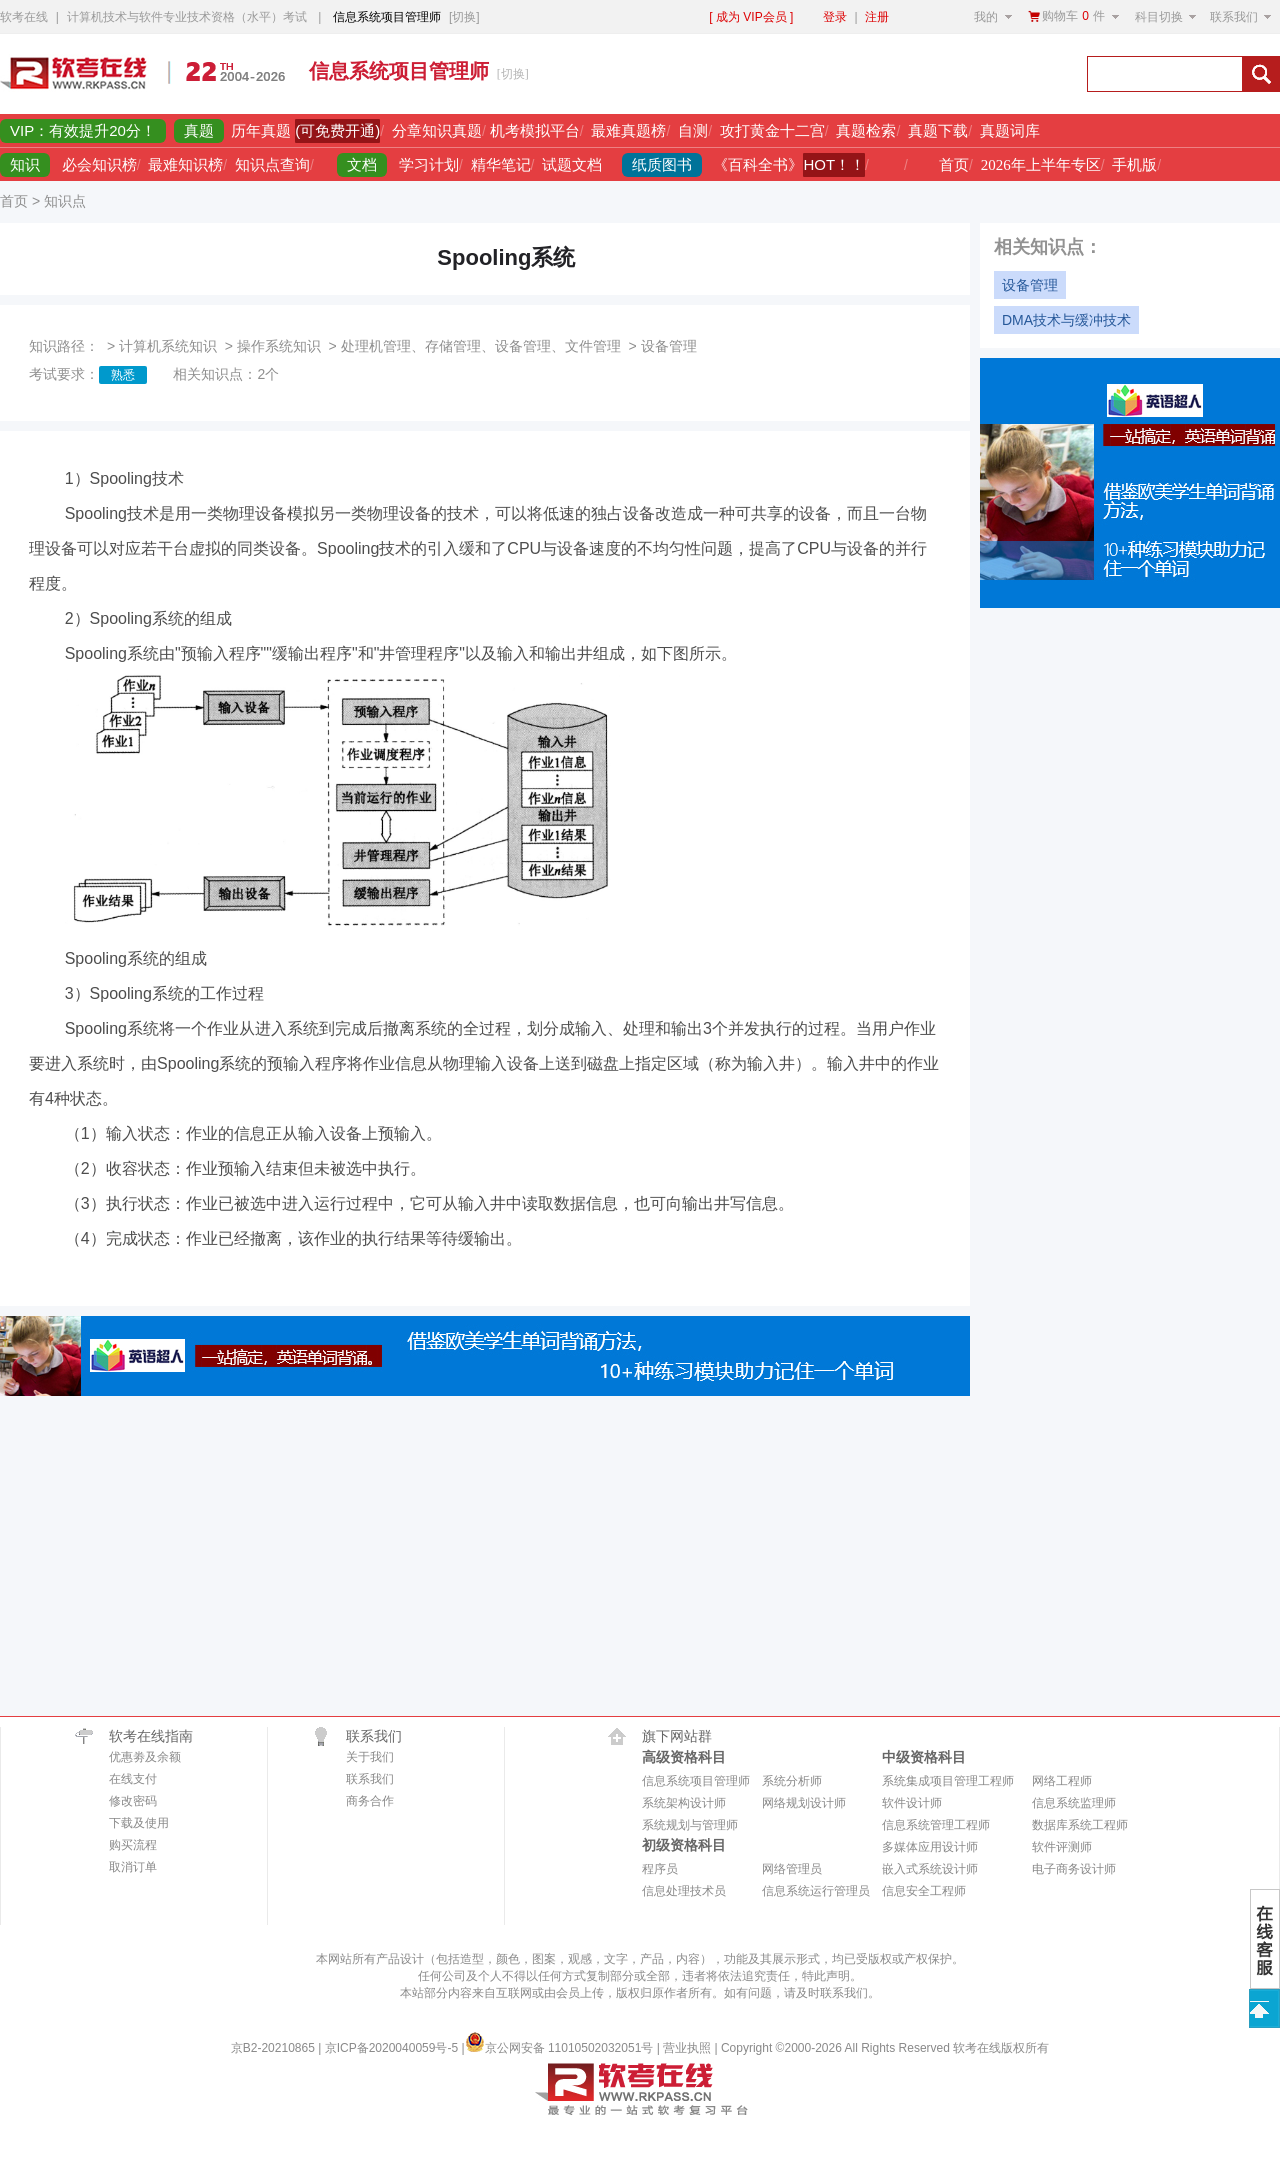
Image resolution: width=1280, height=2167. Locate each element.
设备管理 (1030, 285)
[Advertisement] (837, 74)
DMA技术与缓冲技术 (1066, 320)
